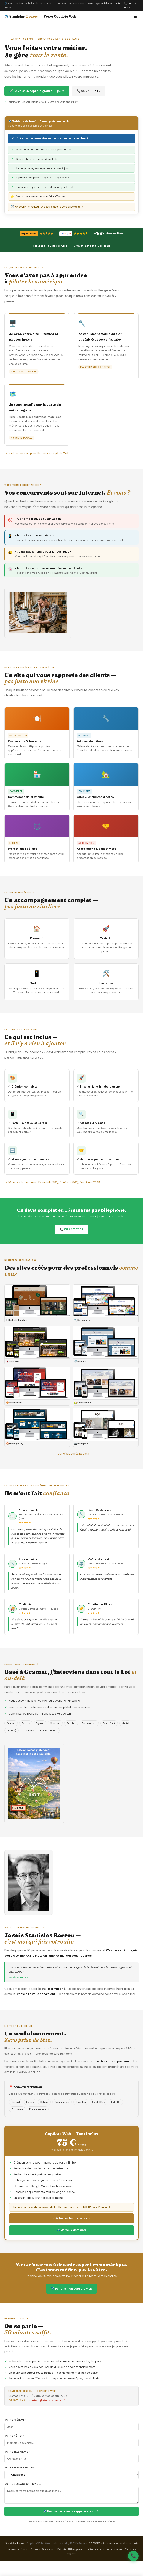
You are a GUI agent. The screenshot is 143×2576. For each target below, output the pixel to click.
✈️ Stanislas (40, 16)
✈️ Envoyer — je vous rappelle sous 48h (71, 2511)
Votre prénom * (15, 2419)
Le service (13, 2549)
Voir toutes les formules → (72, 2218)
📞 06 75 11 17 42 (130, 5)
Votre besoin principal (20, 2467)
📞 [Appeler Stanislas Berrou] (133, 2556)
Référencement (95, 2549)
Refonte (61, 2549)
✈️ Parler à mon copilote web (71, 2288)
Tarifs (37, 2549)
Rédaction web (114, 2549)
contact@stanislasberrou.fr (103, 3)
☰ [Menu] (135, 16)
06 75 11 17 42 (16, 2400)
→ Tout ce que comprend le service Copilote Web (36, 453)
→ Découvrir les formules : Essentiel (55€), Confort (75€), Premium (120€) (52, 1182)
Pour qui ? (26, 2549)
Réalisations (49, 2549)
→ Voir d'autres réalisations (71, 1454)
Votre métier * (14, 2435)
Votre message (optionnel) (23, 2484)
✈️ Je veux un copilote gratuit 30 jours (36, 91)
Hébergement (76, 2549)
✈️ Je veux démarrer (71, 2230)
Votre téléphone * (17, 2451)
